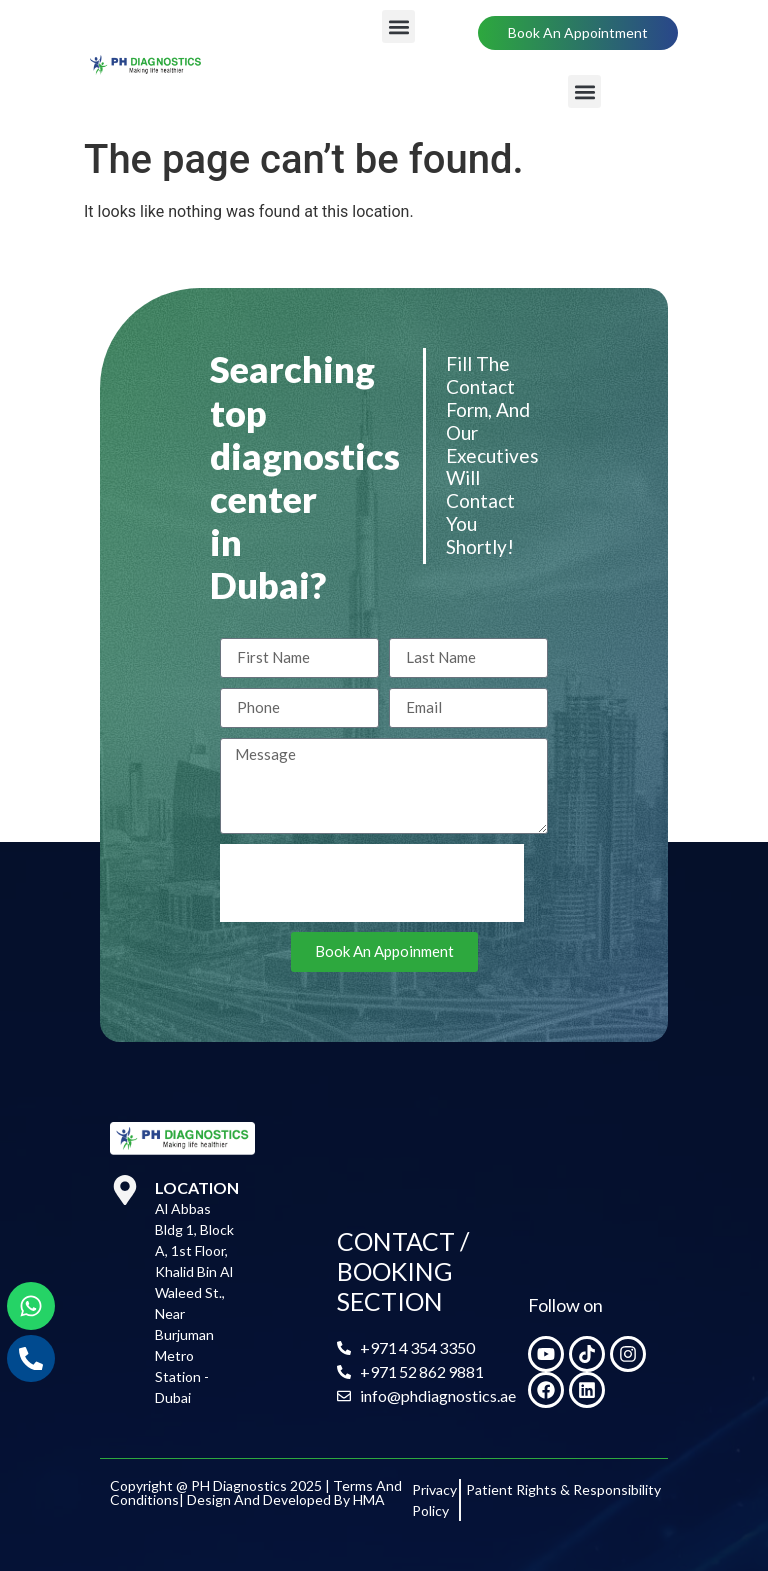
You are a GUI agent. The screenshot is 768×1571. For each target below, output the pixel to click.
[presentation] (372, 883)
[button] (398, 26)
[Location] (125, 1190)
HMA (369, 1499)
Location (197, 1187)
